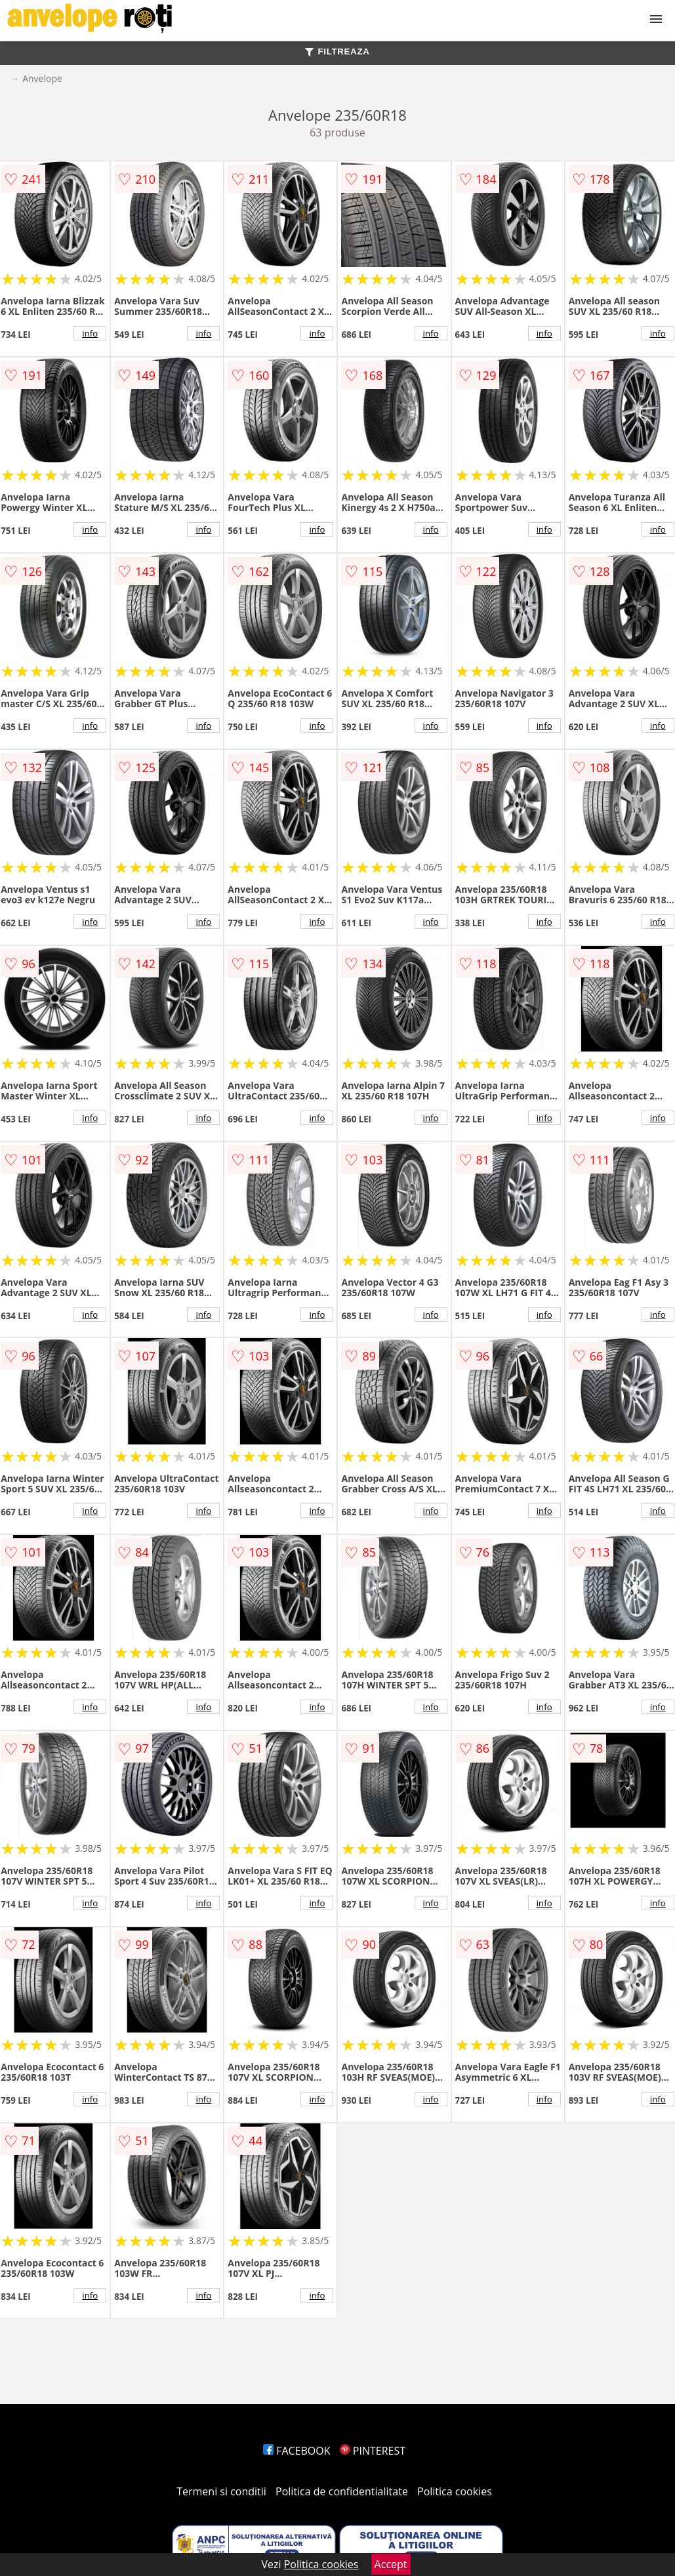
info (90, 333)
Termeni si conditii (221, 2491)
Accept (391, 2564)
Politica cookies (454, 2491)
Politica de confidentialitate (342, 2491)
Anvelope (42, 78)
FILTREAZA (337, 51)
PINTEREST (372, 2450)
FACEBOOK (297, 2450)
